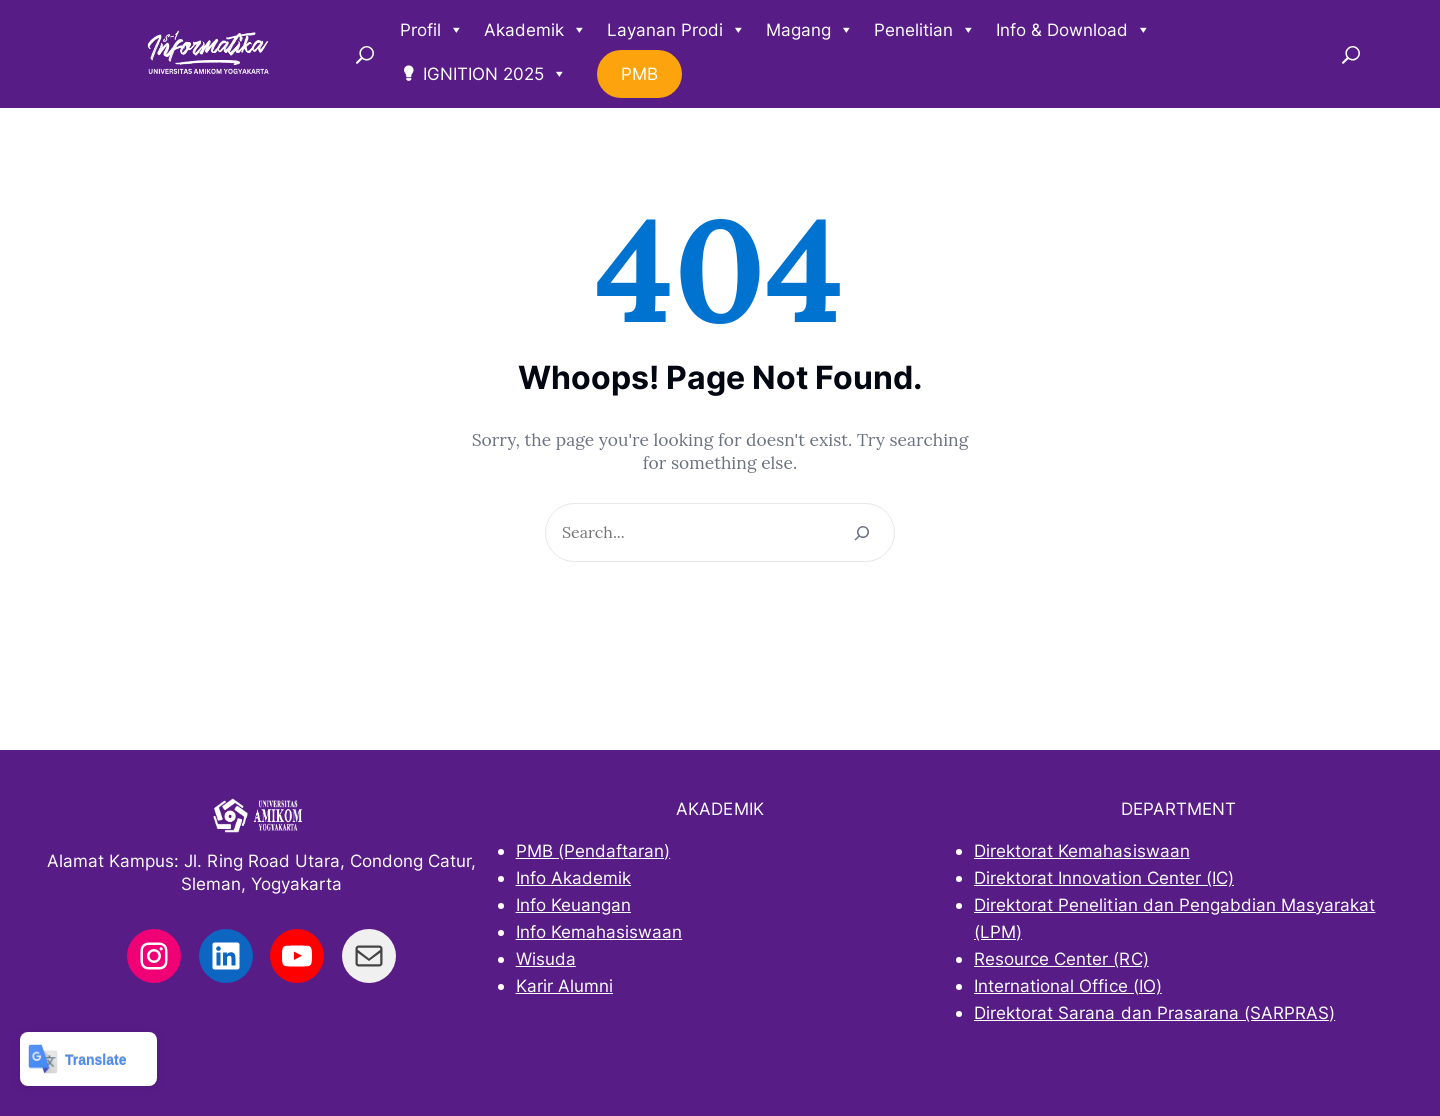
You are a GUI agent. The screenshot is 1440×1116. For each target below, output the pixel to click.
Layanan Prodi (676, 30)
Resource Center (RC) (1061, 958)
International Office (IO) (1068, 985)
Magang (810, 30)
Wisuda (546, 958)
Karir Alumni (564, 985)
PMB (639, 74)
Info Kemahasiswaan (599, 931)
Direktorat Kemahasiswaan (1082, 850)
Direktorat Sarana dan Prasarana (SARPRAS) (1154, 1012)
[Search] (862, 532)
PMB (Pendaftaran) (593, 850)
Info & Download (1073, 30)
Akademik (535, 30)
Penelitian (925, 30)
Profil (432, 30)
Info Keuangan (573, 904)
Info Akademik (573, 877)
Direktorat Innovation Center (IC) (1104, 877)
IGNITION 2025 (495, 74)
